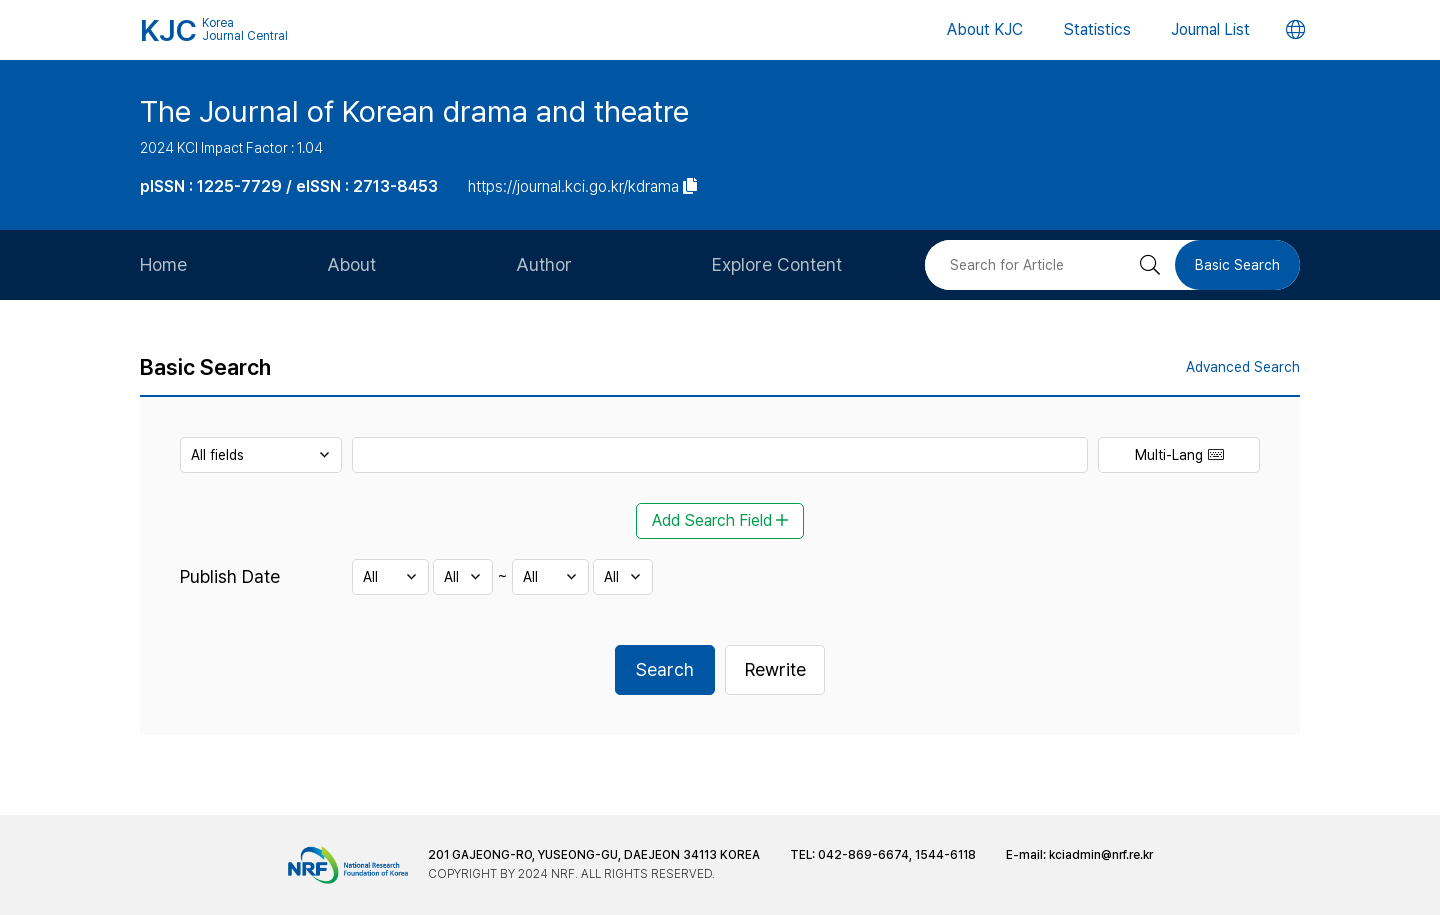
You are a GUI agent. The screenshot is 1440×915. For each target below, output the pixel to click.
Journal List (1210, 29)
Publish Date (230, 576)
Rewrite (775, 669)
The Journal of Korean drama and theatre (414, 111)
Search (665, 669)
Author (544, 264)
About (351, 264)
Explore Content (777, 264)
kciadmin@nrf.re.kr (1101, 855)
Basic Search (1237, 265)
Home (163, 264)
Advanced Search (1243, 367)
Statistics (1097, 29)
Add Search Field (720, 520)
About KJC (985, 29)
